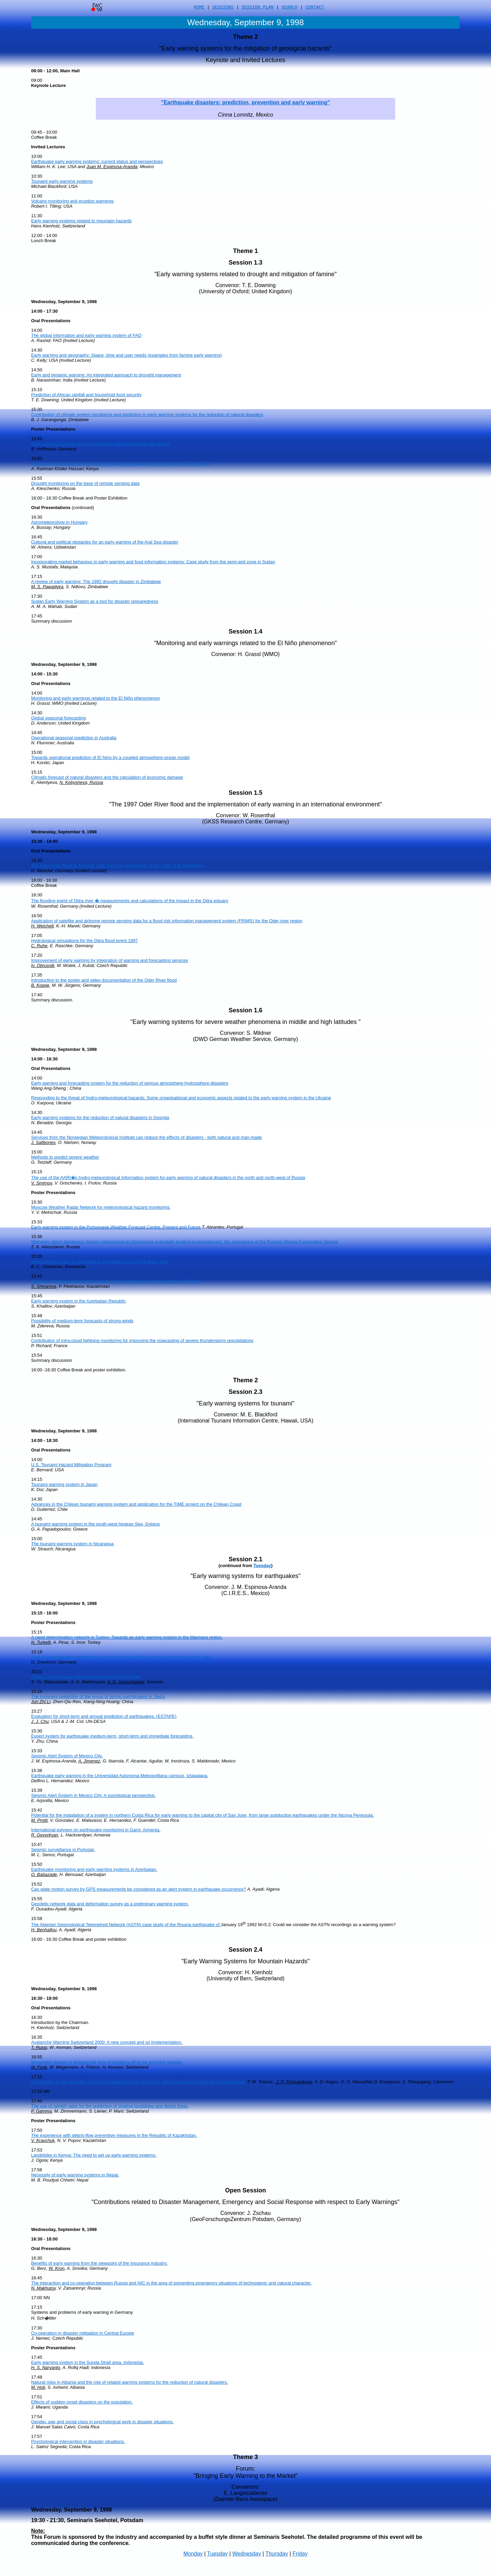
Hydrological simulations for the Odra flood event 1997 (84, 940)
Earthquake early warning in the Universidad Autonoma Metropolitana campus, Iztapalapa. (119, 1775)
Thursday (276, 2554)
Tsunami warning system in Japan (64, 1484)
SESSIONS (223, 7)
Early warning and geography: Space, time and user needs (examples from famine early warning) (126, 355)
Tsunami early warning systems (62, 181)
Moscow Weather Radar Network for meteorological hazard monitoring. (100, 1207)
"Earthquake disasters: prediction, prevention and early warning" (245, 102)
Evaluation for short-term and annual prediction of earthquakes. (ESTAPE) (103, 1716)
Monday (193, 2554)
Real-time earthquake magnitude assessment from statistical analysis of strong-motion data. (121, 1656)
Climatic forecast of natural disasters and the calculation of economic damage (107, 777)
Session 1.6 (245, 1010)
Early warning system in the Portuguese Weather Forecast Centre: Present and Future (115, 1227)
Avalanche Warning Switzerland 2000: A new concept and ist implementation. (106, 2042)
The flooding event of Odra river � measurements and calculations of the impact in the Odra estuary (129, 900)
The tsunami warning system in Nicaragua (72, 1543)
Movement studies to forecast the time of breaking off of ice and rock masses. (107, 2062)
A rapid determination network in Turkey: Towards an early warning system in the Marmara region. (127, 1637)
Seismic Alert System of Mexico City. (67, 1755)
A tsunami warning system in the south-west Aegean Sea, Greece (95, 1524)
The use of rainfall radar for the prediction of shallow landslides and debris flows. (110, 2106)
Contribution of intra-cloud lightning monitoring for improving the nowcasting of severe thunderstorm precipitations (142, 1340)
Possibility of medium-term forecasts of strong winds (82, 1320)
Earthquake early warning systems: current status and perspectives (97, 161)
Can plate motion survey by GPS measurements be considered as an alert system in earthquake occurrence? (138, 1889)
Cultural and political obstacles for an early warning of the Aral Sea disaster (104, 542)
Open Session (245, 2190)
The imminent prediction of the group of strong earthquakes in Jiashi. (98, 1696)
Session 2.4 (245, 1949)
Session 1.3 (245, 262)
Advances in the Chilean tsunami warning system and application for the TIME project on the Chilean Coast (136, 1504)
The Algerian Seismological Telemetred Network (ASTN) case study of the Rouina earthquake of (126, 1924)
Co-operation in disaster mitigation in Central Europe (82, 2333)
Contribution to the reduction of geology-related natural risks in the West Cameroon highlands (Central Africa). (138, 2081)
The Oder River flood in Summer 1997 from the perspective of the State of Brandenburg (117, 865)
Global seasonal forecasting (58, 717)
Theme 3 (245, 2457)
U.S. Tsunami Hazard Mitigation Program (71, 1464)
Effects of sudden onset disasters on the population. (82, 2401)
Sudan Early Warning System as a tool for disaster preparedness (94, 601)
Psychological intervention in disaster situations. (78, 2441)
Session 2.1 (245, 1559)
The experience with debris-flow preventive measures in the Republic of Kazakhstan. (114, 2135)
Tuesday (262, 1565)
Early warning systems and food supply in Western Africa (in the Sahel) (100, 443)
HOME (199, 7)
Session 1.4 (245, 631)
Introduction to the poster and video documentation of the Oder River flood (104, 980)
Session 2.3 (245, 1391)
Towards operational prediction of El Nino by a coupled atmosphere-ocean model (110, 757)
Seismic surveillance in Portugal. (63, 1849)
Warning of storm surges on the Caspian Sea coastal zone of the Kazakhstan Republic (115, 1281)
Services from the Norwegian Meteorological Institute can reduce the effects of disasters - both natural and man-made (146, 1137)
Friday (300, 2554)
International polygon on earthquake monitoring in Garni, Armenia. (95, 1829)
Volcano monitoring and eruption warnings (72, 201)
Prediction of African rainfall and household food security (86, 394)
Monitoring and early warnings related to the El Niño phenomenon (95, 698)
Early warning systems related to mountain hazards (81, 220)
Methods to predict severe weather (65, 1157)
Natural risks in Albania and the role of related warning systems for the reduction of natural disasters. (129, 2382)
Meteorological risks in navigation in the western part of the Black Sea (99, 1261)
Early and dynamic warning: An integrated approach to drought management (106, 374)
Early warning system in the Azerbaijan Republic (78, 1301)
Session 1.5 (245, 792)
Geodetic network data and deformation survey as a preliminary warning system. (110, 1903)
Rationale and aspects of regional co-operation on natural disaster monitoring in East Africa (120, 463)
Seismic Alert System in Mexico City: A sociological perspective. (93, 1795)
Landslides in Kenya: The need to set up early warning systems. (94, 2155)
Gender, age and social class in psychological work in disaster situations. (102, 2421)
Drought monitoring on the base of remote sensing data (85, 483)
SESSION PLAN (258, 7)
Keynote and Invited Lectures (245, 60)
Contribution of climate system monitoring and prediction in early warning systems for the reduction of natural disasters (147, 414)
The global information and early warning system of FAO (86, 335)
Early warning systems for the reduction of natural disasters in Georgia (100, 1117)
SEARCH (290, 7)
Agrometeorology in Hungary (59, 522)
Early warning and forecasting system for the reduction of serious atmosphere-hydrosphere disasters (129, 1083)
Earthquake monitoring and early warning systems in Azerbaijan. (94, 1869)
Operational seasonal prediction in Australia (73, 737)
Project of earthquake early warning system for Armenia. (86, 1676)
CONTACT (315, 7)
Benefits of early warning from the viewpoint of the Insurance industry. (99, 2263)
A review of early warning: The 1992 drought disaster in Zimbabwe (96, 581)
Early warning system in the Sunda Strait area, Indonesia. (87, 2362)
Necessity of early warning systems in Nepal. (75, 2174)
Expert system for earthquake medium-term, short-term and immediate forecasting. (112, 1736)
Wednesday (246, 2554)
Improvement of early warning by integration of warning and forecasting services (109, 960)
